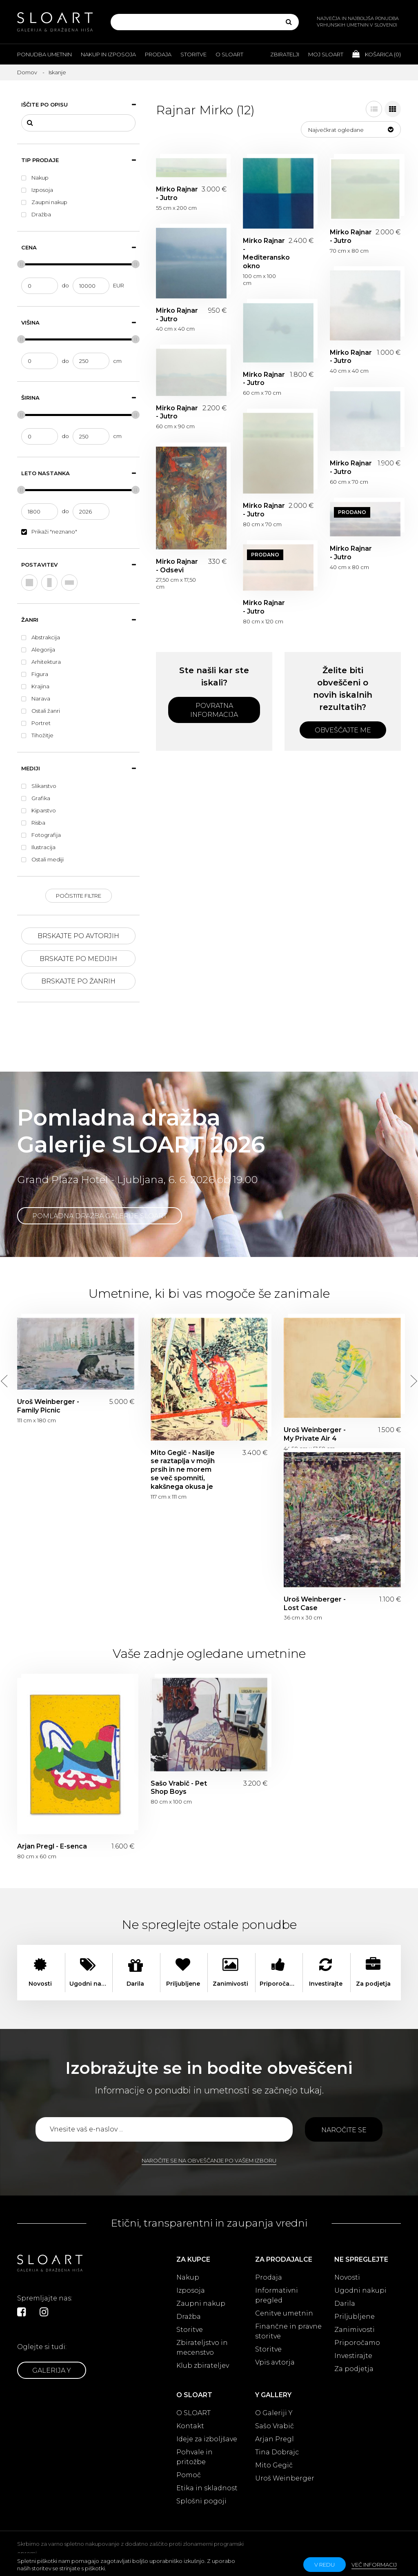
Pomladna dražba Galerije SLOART (99, 1216)
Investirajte (353, 2356)
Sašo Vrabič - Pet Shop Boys (179, 1788)
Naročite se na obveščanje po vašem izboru (209, 2160)
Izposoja (190, 2290)
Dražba (188, 2316)
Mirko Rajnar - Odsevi (177, 566)
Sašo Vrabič (274, 2426)
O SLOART (193, 2413)
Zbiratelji (284, 54)
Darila (344, 2303)
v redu (324, 2564)
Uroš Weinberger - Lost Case (315, 1603)
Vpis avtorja (275, 2362)
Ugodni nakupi (360, 2290)
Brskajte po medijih (78, 959)
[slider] (21, 264)
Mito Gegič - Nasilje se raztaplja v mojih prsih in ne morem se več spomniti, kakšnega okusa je (183, 1469)
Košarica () (376, 54)
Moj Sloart (325, 54)
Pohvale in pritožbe (194, 2457)
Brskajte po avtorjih (78, 936)
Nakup (187, 2277)
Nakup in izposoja (108, 54)
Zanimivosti (354, 2330)
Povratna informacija (214, 710)
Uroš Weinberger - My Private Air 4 (315, 1434)
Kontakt (190, 2426)
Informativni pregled (276, 2295)
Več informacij (374, 2564)
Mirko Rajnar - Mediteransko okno (264, 253)
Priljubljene (354, 2316)
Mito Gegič (274, 2465)
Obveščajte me (343, 730)
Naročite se (344, 2130)
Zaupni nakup (200, 2303)
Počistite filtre (78, 895)
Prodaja (158, 54)
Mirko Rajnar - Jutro (177, 193)
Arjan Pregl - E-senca (52, 1846)
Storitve (193, 54)
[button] (351, 129)
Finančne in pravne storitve (288, 2331)
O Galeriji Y (274, 2413)
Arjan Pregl (274, 2439)
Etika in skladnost (207, 2488)
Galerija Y (51, 2370)
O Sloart (229, 54)
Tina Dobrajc (277, 2452)
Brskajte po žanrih (78, 981)
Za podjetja (354, 2369)
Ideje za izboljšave (206, 2439)
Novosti (347, 2277)
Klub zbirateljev (202, 2365)
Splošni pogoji (201, 2501)
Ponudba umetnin (44, 54)
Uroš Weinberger (284, 2478)
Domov (27, 72)
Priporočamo (357, 2343)
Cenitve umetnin (284, 2313)
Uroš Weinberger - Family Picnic (48, 1406)
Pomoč (188, 2475)
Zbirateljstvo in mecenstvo (202, 2347)
